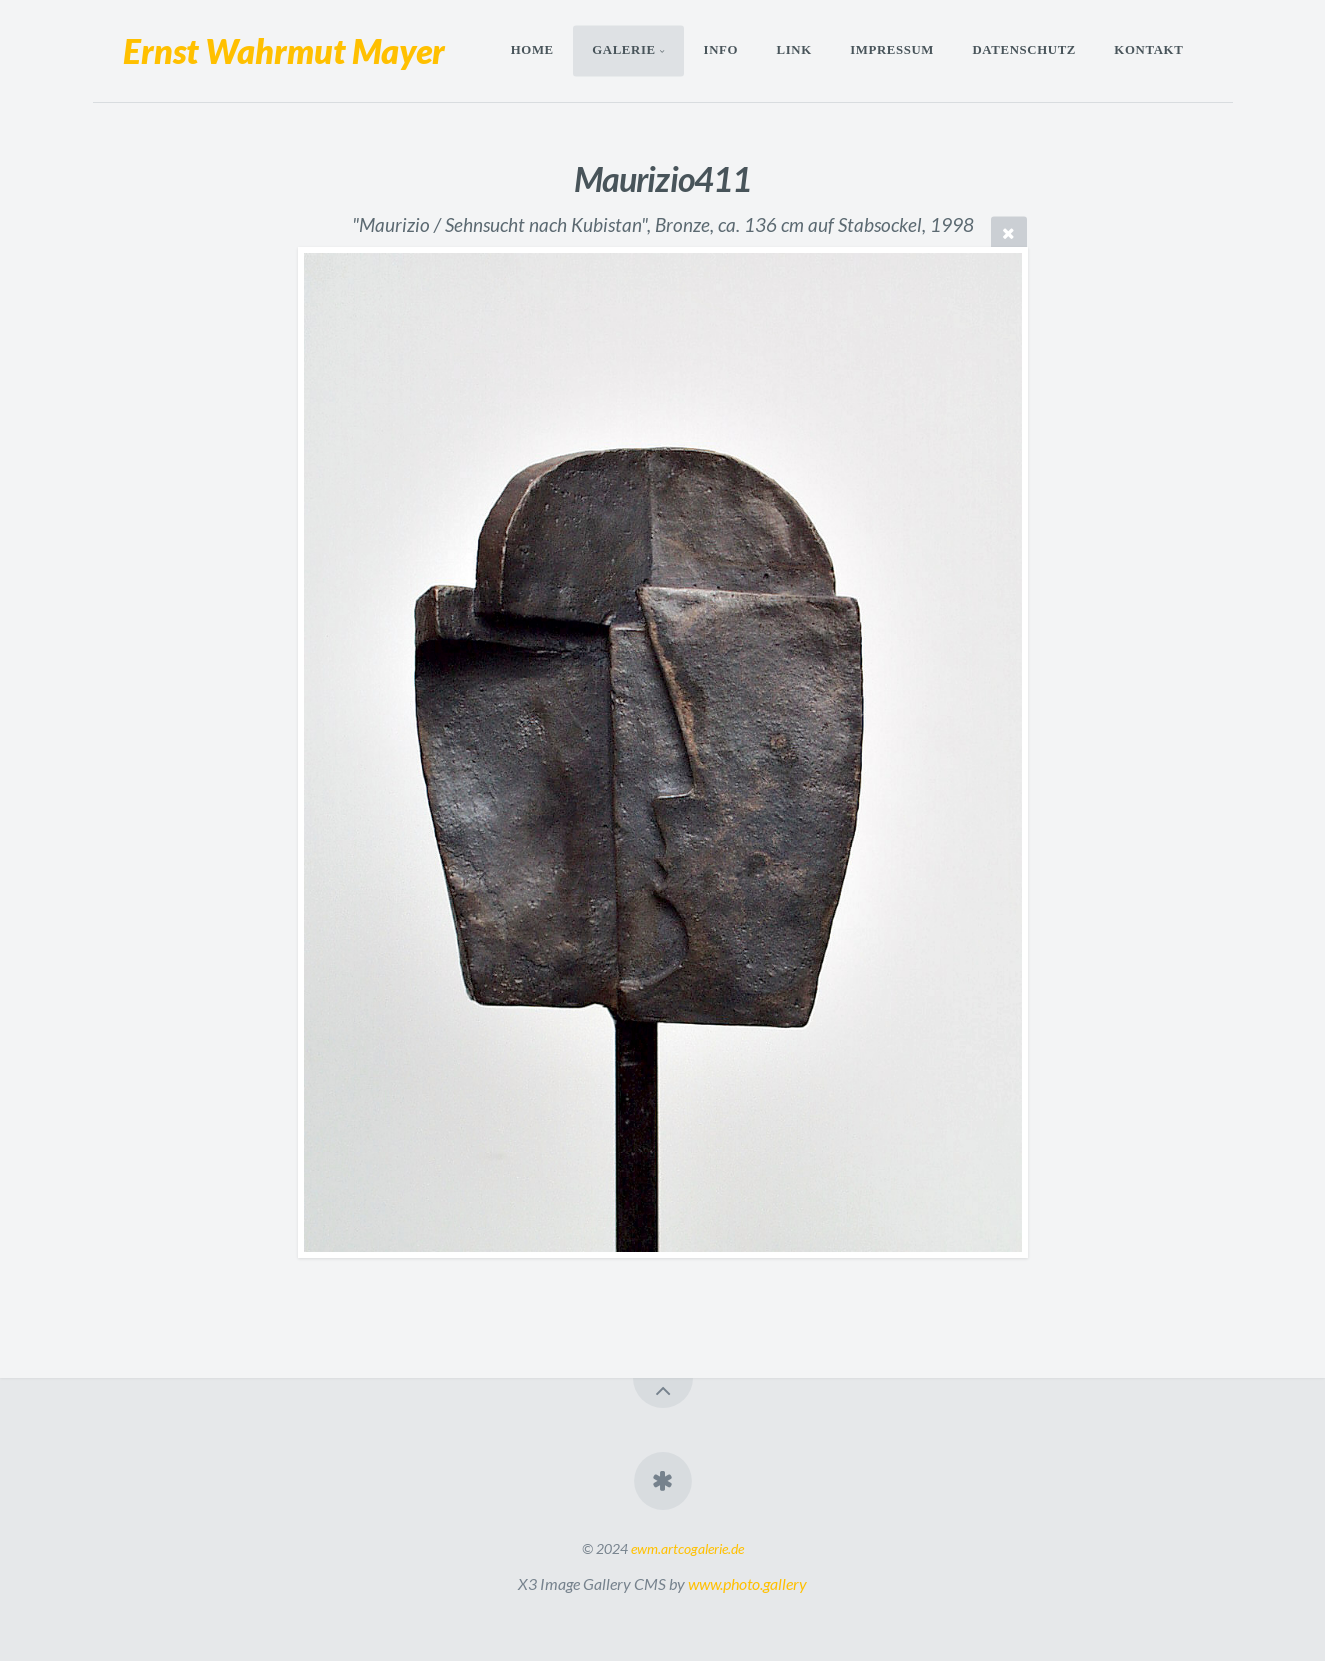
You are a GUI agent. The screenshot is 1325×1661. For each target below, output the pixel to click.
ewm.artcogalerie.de (687, 1548)
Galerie (624, 51)
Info (721, 51)
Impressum (892, 51)
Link (793, 51)
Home (532, 51)
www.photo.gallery (747, 1583)
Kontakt (1148, 51)
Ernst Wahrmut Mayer (284, 50)
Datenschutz (1024, 51)
